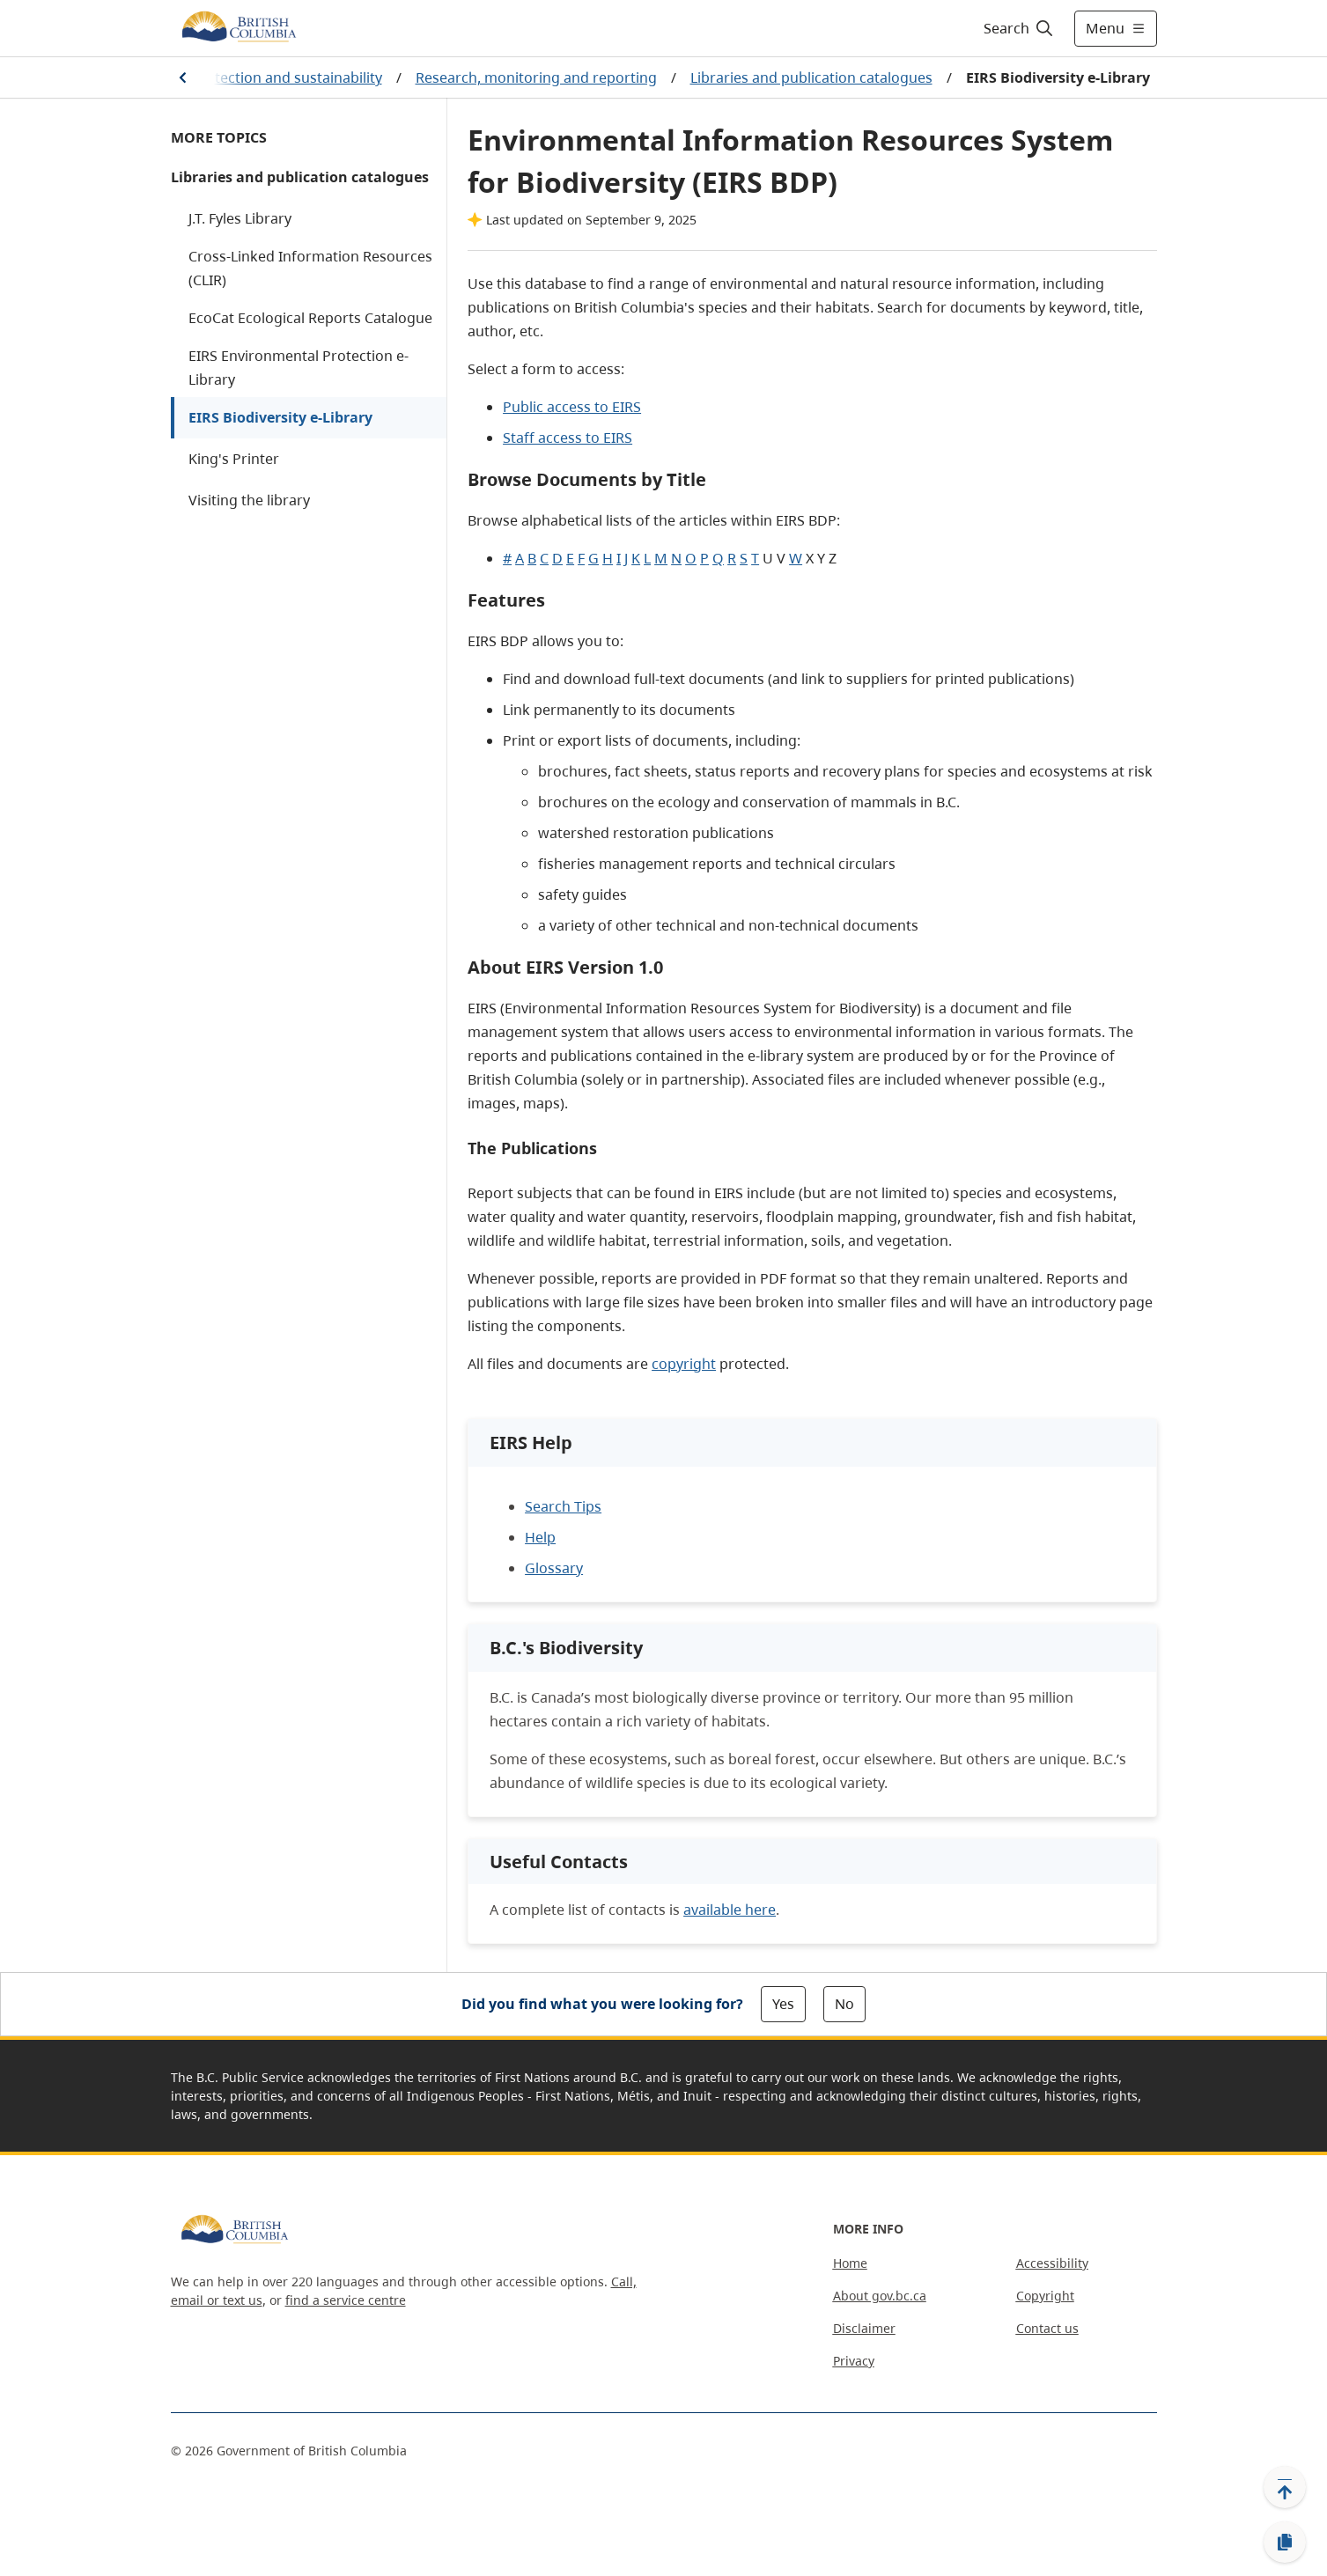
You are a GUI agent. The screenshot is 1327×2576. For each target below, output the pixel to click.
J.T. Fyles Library (239, 218)
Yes (783, 2003)
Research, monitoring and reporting (536, 77)
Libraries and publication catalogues (811, 77)
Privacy (853, 2360)
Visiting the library (249, 500)
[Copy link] (1285, 2542)
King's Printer (233, 458)
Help (540, 1537)
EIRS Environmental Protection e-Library (298, 367)
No (844, 2003)
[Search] (1019, 28)
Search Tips (563, 1506)
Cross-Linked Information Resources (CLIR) (310, 268)
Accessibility (1052, 2263)
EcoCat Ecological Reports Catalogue (310, 318)
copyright (684, 1363)
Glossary (554, 1568)
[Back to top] (1285, 2487)
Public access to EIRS (572, 406)
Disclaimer (864, 2328)
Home (850, 2263)
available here (729, 1909)
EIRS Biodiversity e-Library (280, 417)
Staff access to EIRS (567, 437)
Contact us (1047, 2328)
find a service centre (345, 2300)
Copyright (1045, 2295)
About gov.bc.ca (879, 2295)
